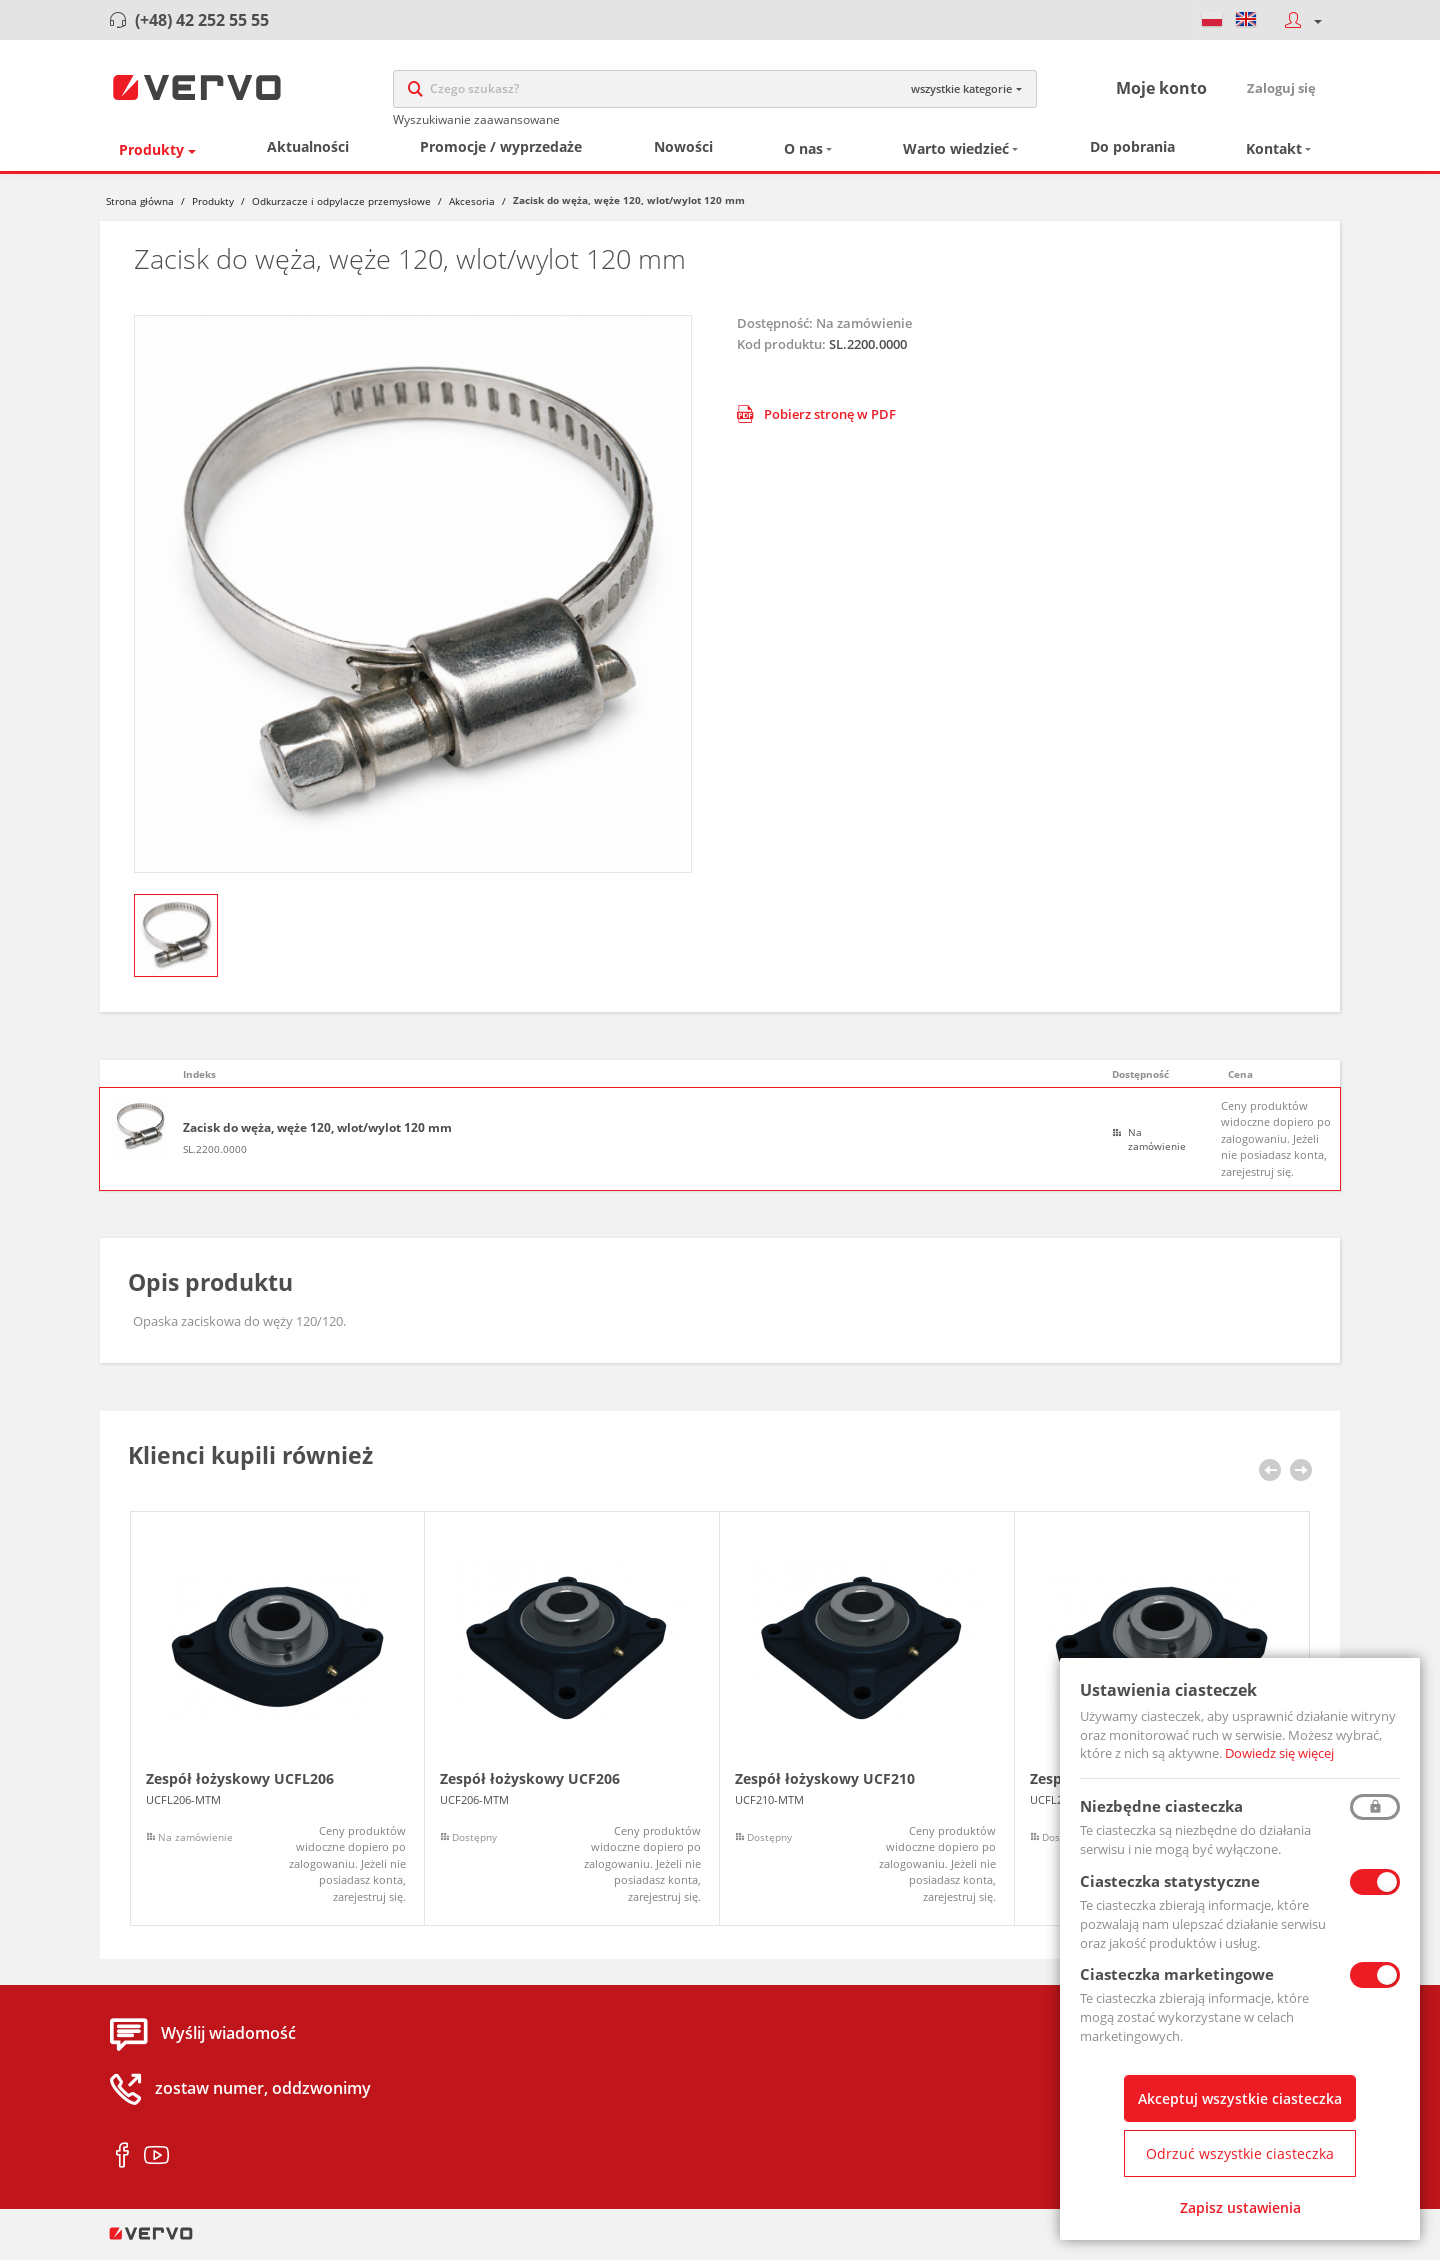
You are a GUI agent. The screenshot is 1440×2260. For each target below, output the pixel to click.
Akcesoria (472, 208)
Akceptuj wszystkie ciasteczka (1240, 2098)
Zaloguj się (1281, 91)
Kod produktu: (781, 351)
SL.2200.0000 (215, 1156)
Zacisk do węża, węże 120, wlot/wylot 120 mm (317, 1135)
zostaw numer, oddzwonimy (263, 2095)
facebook (122, 2162)
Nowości (683, 153)
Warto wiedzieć (956, 155)
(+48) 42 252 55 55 (202, 20)
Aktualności (308, 153)
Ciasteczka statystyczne (1170, 1881)
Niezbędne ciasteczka (1161, 1806)
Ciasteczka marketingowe (1177, 1974)
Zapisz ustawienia (1240, 2207)
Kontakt (1274, 155)
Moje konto (1161, 91)
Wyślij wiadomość (228, 2040)
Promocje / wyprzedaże (501, 153)
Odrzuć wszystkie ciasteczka (1240, 2153)
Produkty (151, 156)
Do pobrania (1132, 153)
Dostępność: (775, 329)
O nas (803, 155)
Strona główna (140, 208)
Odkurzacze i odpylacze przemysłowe (341, 208)
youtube (156, 2162)
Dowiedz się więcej (1279, 1753)
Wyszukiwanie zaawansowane (476, 122)
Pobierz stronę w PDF (816, 421)
